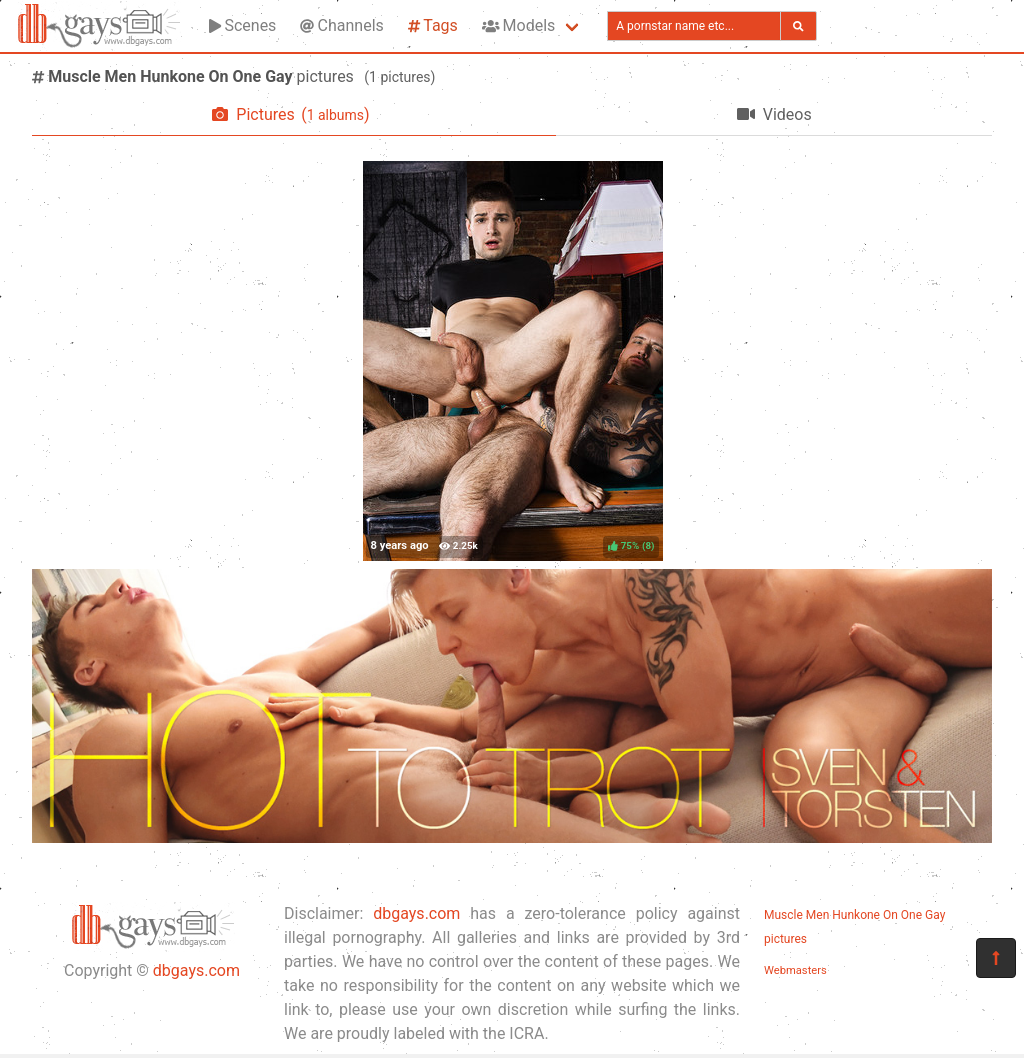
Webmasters (795, 970)
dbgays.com (196, 970)
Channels (341, 25)
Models (518, 25)
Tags (433, 25)
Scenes (242, 25)
